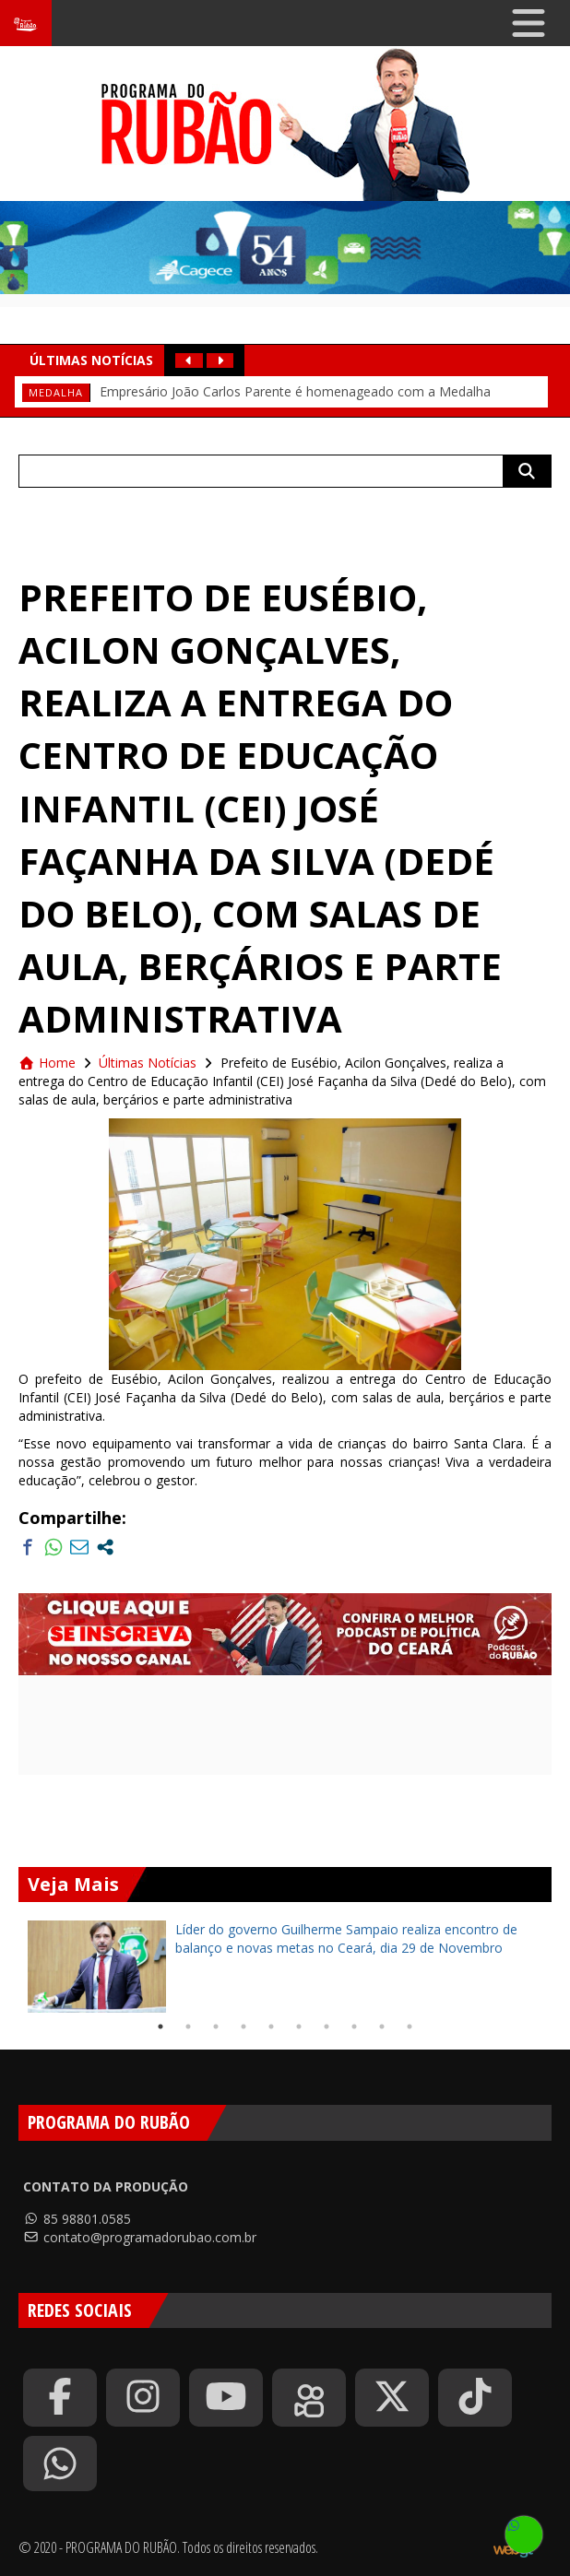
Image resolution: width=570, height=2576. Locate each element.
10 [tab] (409, 2026)
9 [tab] (382, 2026)
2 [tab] (188, 2026)
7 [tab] (326, 2026)
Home (47, 1062)
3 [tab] (216, 2026)
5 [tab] (271, 2026)
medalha (56, 392)
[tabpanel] (285, 1966)
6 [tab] (299, 2026)
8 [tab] (354, 2026)
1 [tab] (160, 2026)
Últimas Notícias (147, 1062)
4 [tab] (243, 2026)
